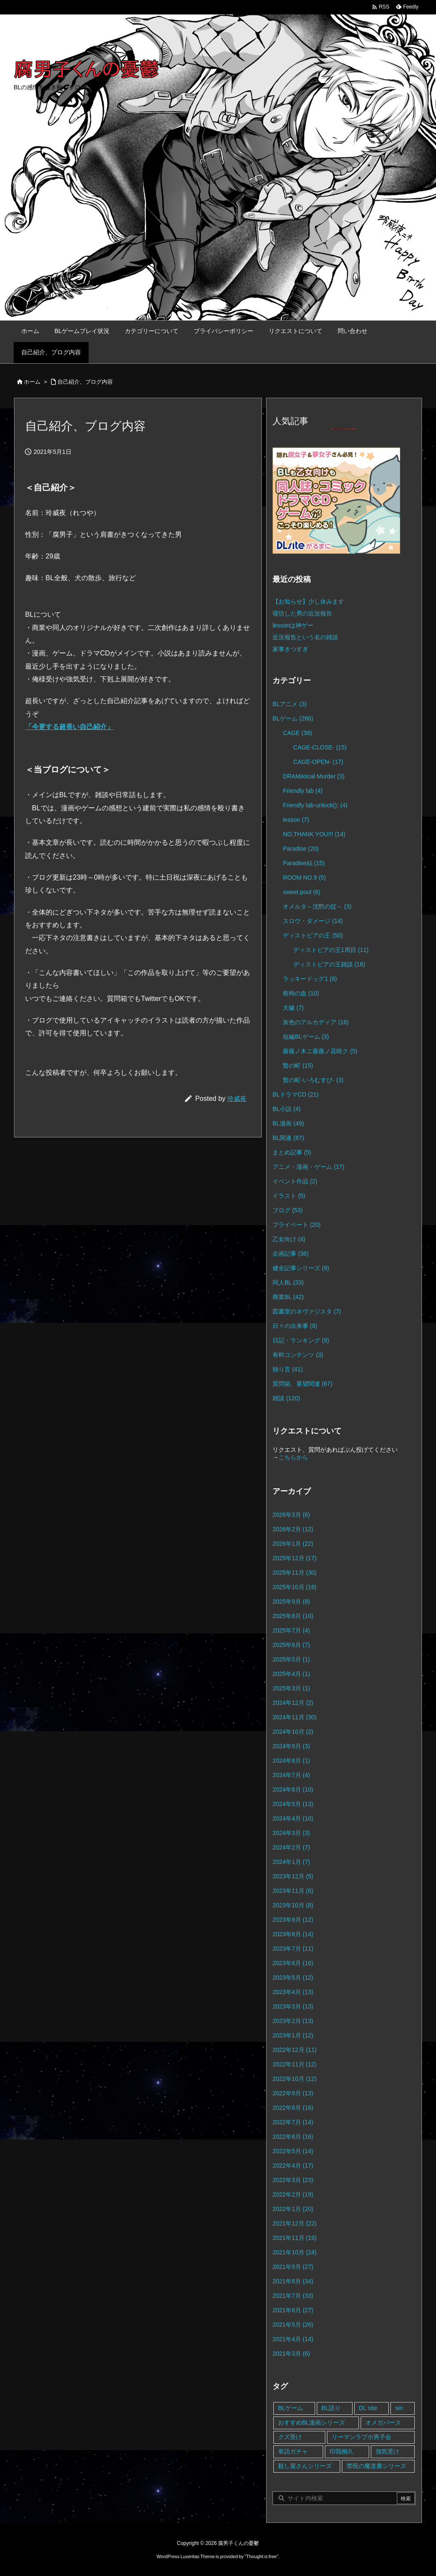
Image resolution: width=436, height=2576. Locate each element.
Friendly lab (302, 790)
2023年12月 (292, 1876)
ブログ (287, 1210)
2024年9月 (291, 1746)
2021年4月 (292, 2339)
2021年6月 (292, 2310)
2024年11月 (294, 1717)
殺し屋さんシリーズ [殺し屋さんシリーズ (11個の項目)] (305, 2465)
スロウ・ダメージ (313, 921)
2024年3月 (291, 1832)
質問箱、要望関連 (302, 1383)
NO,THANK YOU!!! (314, 834)
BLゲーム (292, 718)
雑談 (286, 1398)
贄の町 (298, 1065)
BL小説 (286, 1109)
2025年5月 (291, 1659)
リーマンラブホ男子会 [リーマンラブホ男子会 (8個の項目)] (361, 2437)
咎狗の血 (301, 993)
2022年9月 (292, 2093)
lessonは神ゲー (292, 625)
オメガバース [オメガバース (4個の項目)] (383, 2422)
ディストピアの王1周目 (331, 949)
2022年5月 (292, 2151)
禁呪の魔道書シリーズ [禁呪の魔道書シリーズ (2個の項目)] (376, 2465)
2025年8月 (292, 1616)
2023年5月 (292, 1977)
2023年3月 (292, 2006)
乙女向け (288, 1239)
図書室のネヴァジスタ (306, 1311)
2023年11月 (292, 1890)
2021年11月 (294, 2237)
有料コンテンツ (297, 1354)
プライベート (296, 1224)
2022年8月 (292, 2107)
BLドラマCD (295, 1094)
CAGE (297, 732)
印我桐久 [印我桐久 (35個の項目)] (341, 2451)
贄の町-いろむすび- (313, 1080)
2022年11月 (294, 2064)
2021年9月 (292, 2266)
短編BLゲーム (306, 1036)
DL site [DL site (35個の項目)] (368, 2408)
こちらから (293, 1457)
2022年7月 (292, 2122)
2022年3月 (292, 2180)
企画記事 (290, 1253)
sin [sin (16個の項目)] (399, 2408)
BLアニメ (289, 704)
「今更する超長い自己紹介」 (69, 726)
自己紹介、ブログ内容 (85, 382)
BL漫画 (288, 1123)
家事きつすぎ (290, 649)
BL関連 (288, 1137)
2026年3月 (291, 1514)
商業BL (288, 1297)
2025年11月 (294, 1572)
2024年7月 (291, 1775)
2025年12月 (294, 1558)
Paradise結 (303, 863)
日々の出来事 (294, 1325)
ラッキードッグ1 (310, 978)
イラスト (288, 1195)
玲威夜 (237, 1098)
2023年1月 (292, 2035)
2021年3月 (291, 2353)
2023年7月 (292, 1948)
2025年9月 (291, 1601)
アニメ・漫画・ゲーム (308, 1166)
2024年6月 (292, 1789)
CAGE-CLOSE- (320, 747)
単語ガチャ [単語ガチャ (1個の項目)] (293, 2451)
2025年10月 (294, 1587)
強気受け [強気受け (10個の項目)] (387, 2451)
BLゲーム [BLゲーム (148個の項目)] (290, 2408)
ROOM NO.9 (304, 877)
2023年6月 (292, 1963)
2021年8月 (292, 2281)
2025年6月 (291, 1644)
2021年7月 (292, 2295)
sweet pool (301, 892)
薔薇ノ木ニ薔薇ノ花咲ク (320, 1051)
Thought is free (261, 2556)
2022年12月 (294, 2049)
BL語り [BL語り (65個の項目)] (331, 2408)
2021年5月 (292, 2324)
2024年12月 (292, 1702)
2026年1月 (292, 1543)
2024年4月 (292, 1818)
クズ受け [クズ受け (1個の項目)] (290, 2437)
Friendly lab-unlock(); (315, 805)
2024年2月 (291, 1847)
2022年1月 (292, 2209)
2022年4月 (292, 2165)
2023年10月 (292, 1905)
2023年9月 (292, 1919)
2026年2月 (292, 1529)
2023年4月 (292, 1992)
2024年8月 (291, 1760)
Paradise (300, 848)
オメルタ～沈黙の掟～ (317, 906)
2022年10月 (294, 2078)
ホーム (32, 382)
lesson (296, 819)
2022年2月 (292, 2194)
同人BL (288, 1282)
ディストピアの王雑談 (329, 964)
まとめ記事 (291, 1152)
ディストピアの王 (313, 935)
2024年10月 (292, 1731)
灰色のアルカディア (316, 1022)
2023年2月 (292, 2020)
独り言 (287, 1369)
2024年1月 (291, 1861)
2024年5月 (292, 1804)
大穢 (293, 1007)
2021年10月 (294, 2252)
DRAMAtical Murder (313, 776)
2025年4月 (291, 1673)
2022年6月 (292, 2136)
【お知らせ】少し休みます (308, 601)
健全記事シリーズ (300, 1268)
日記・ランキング (300, 1340)
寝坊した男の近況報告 (302, 613)
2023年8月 (292, 1934)
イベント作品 (294, 1181)
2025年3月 (291, 1688)
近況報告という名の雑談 (305, 637)
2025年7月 (291, 1630)
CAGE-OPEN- (318, 761)
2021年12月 (294, 2223)
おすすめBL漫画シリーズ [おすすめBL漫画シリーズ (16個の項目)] (311, 2422)
